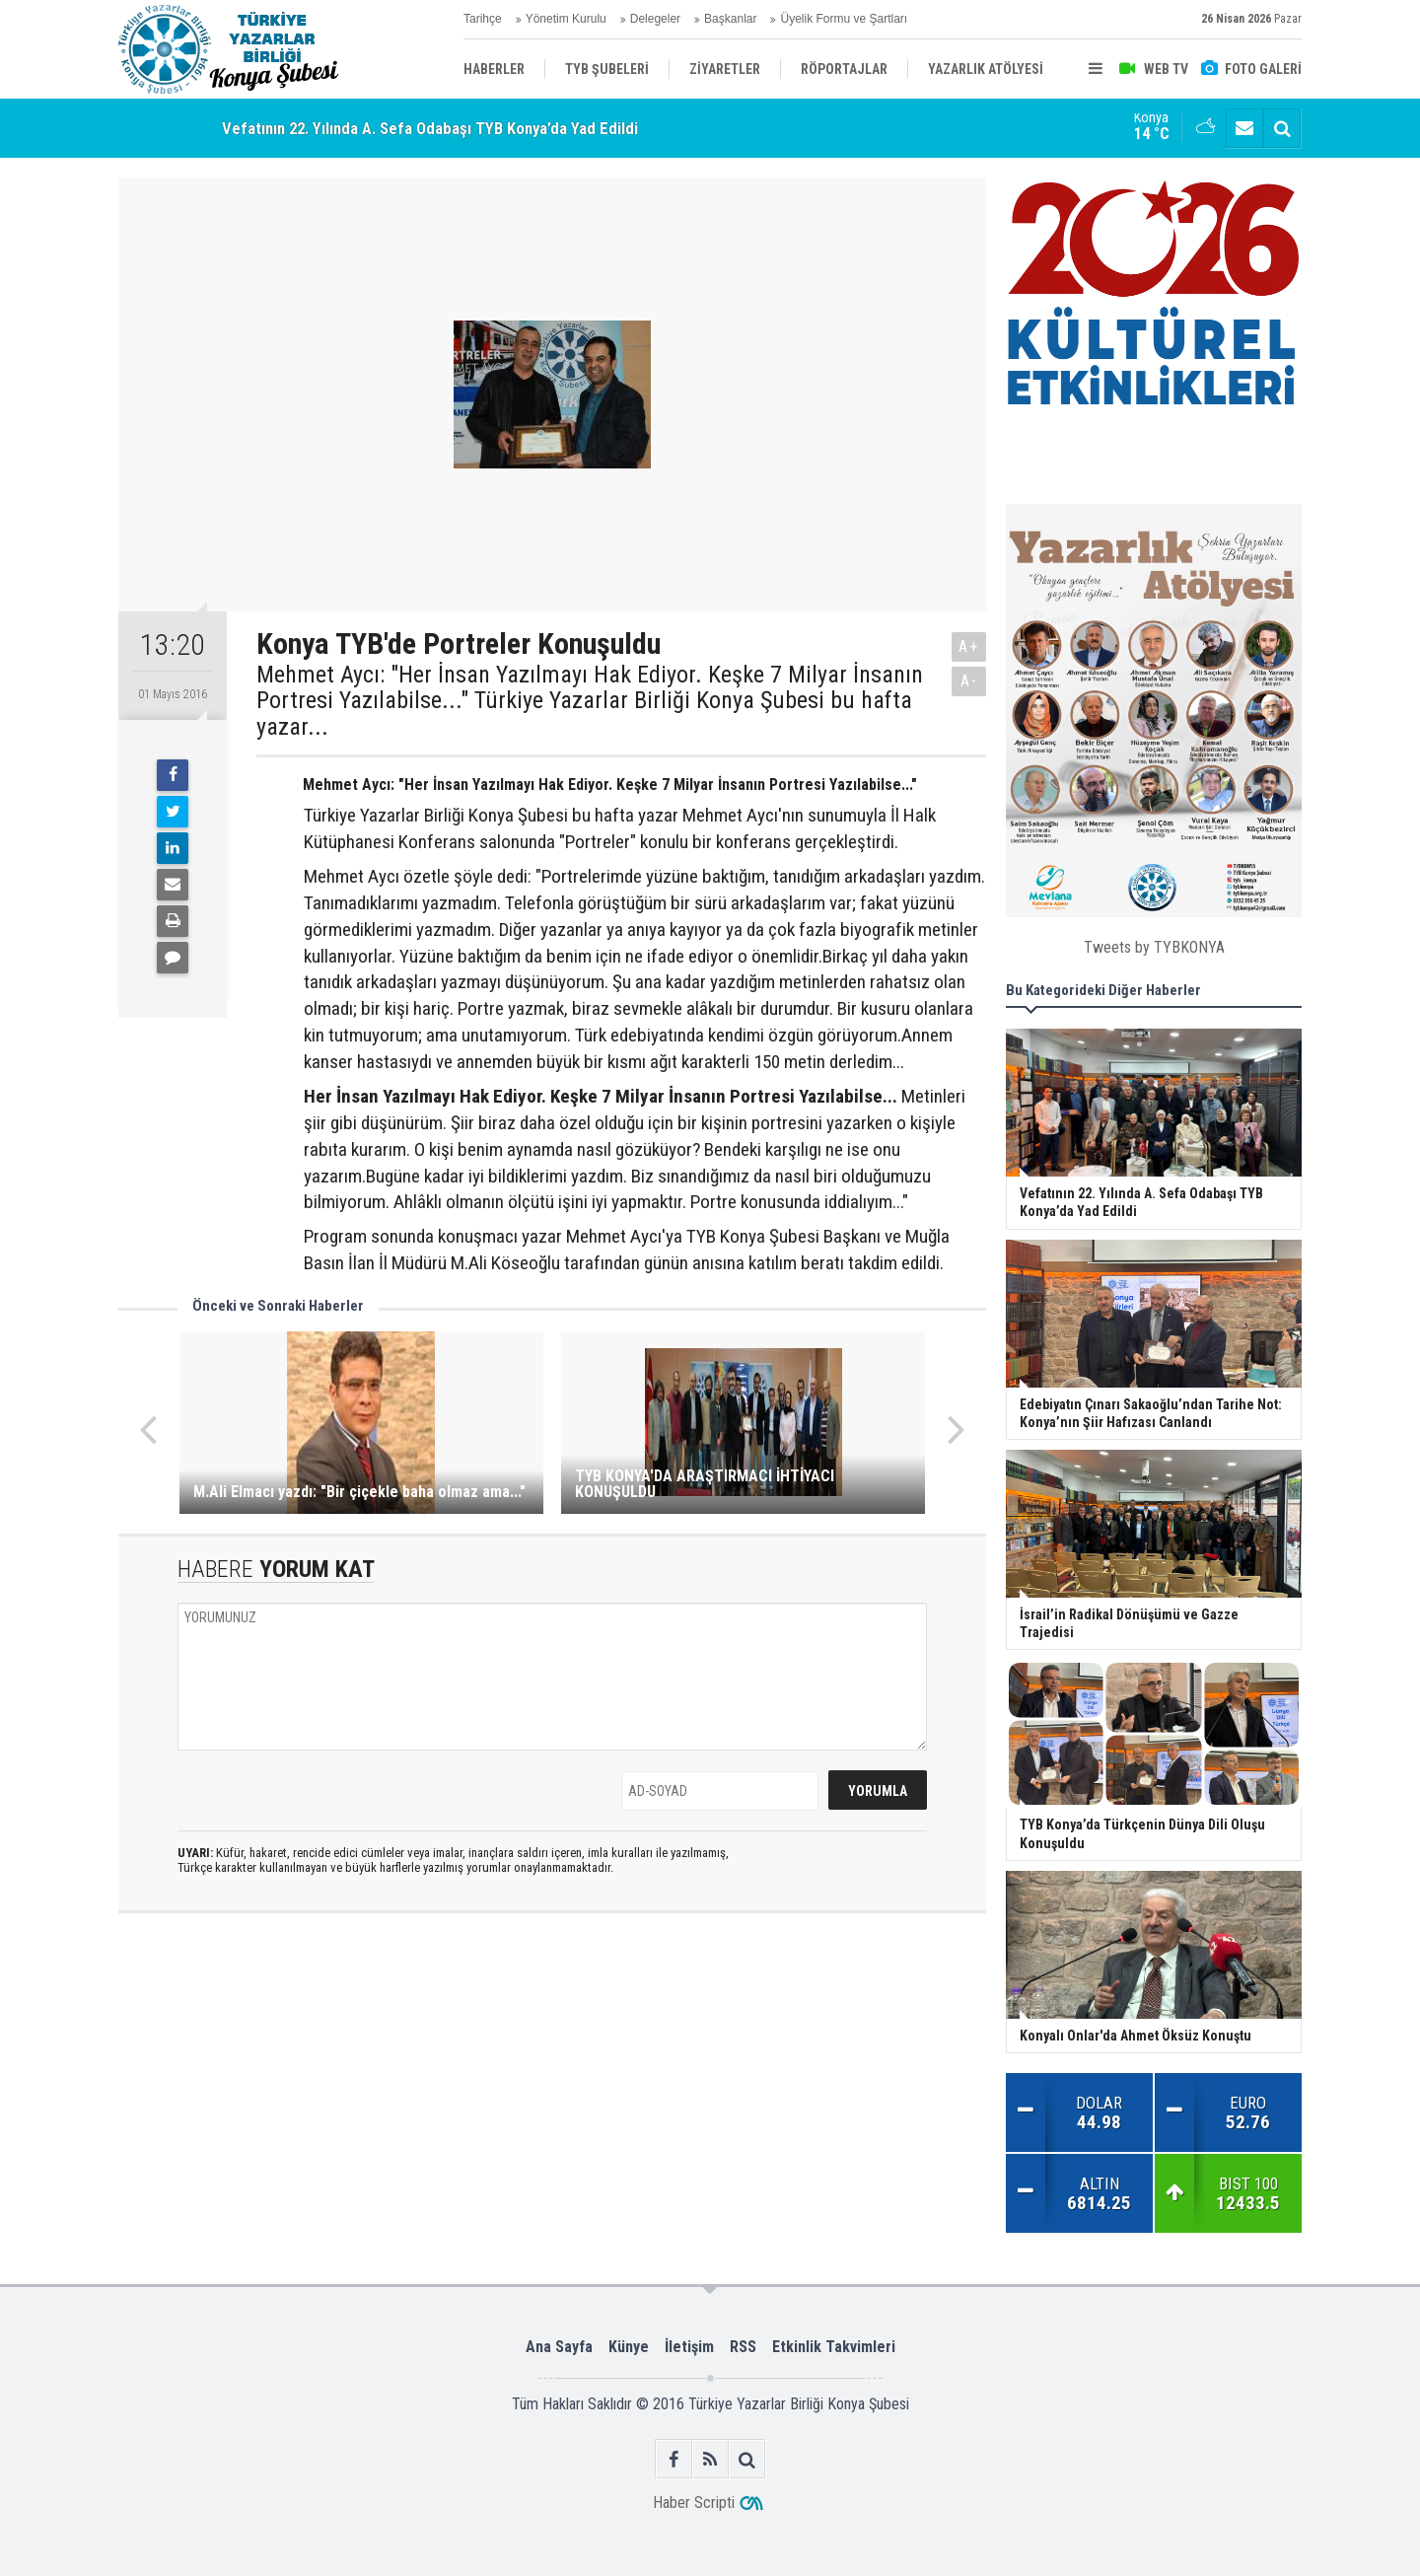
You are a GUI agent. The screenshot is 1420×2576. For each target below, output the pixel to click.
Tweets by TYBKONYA (1154, 947)
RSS (743, 2346)
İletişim (689, 2346)
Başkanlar (730, 19)
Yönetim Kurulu (566, 19)
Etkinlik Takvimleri (833, 2346)
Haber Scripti (694, 2502)
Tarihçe (482, 19)
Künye (628, 2346)
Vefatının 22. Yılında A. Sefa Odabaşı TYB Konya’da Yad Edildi (430, 128)
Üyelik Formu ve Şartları (843, 19)
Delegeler (655, 19)
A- (969, 681)
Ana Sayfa (559, 2346)
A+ (968, 646)
